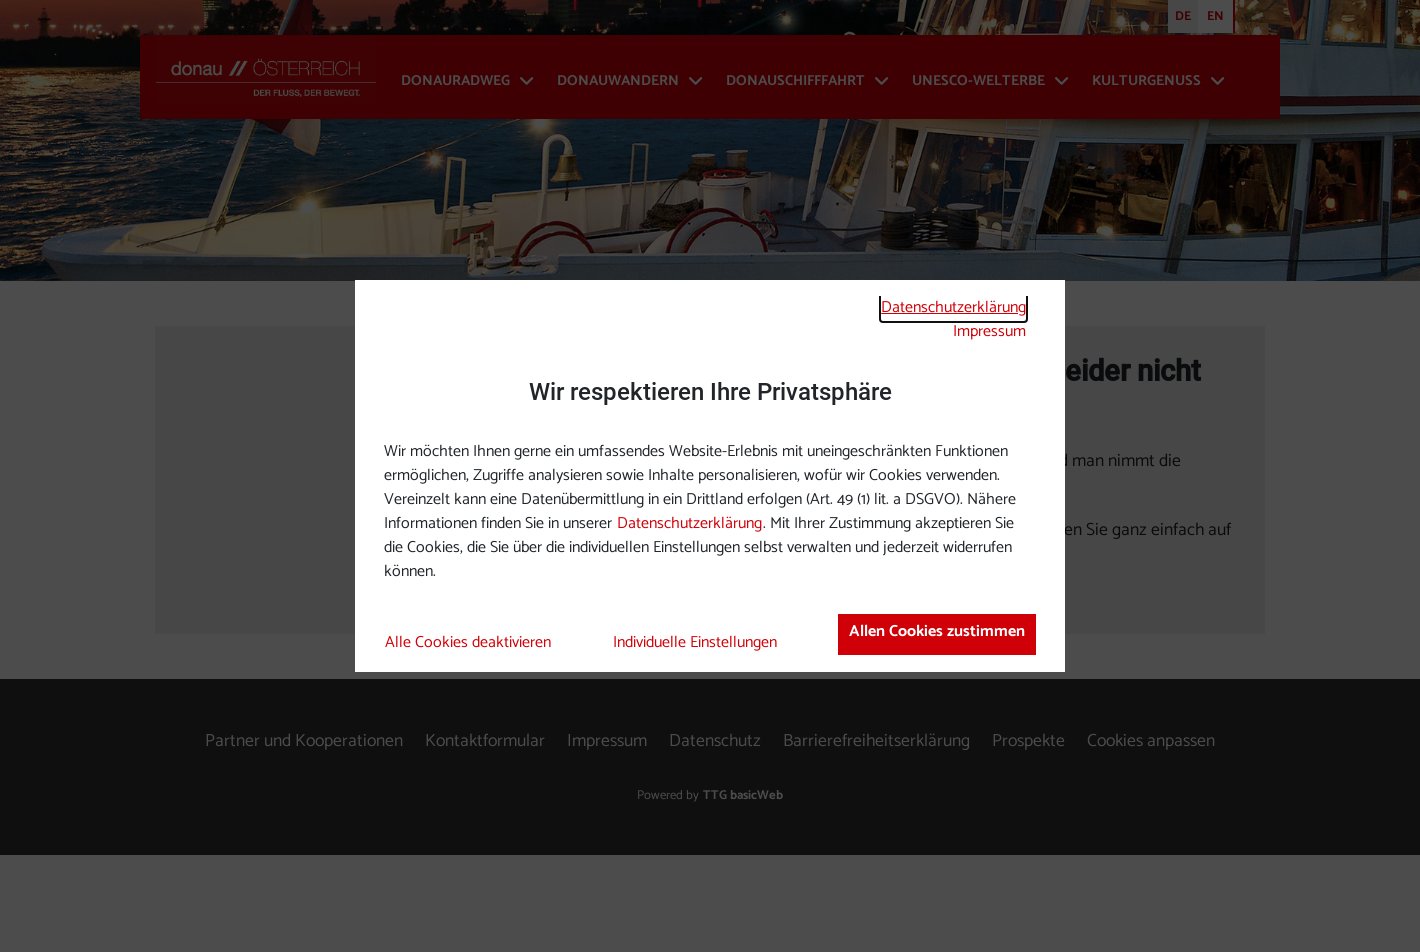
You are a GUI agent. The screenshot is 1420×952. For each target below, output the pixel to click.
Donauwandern (618, 81)
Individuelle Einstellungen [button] (695, 643)
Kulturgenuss (1146, 81)
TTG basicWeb (743, 892)
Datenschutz (715, 838)
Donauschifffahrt (795, 81)
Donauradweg (455, 81)
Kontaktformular (485, 838)
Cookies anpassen (1151, 838)
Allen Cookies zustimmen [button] (937, 631)
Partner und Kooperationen (304, 838)
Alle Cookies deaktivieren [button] (468, 643)
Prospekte (1028, 838)
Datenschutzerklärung (953, 307)
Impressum (989, 331)
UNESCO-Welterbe (978, 81)
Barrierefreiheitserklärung (876, 838)
